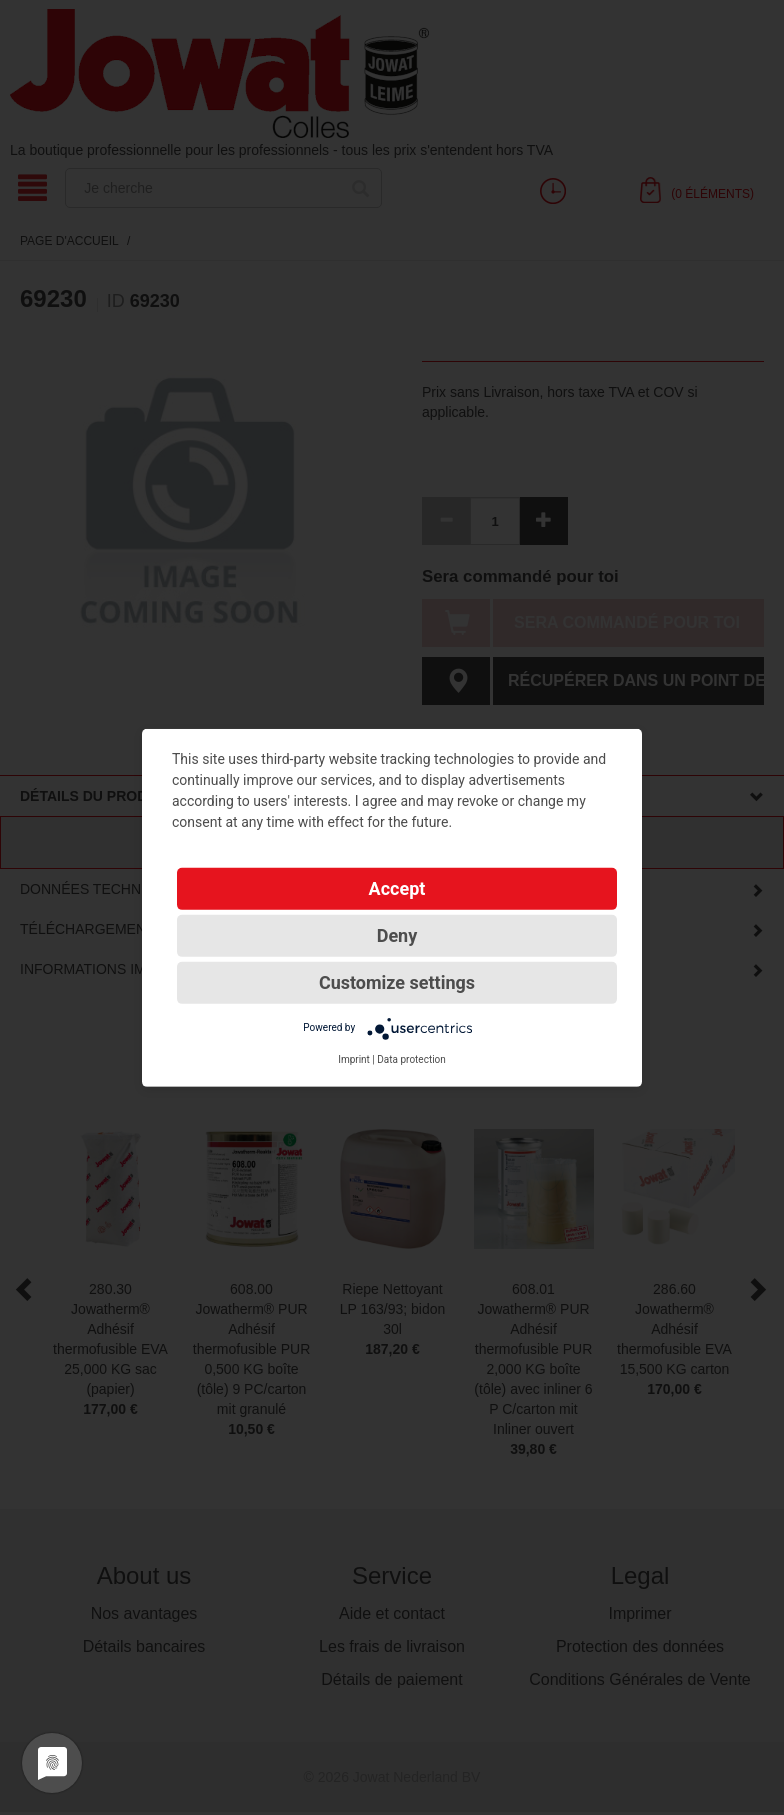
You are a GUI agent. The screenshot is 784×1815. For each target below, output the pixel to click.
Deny (397, 934)
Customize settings (397, 981)
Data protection (411, 1058)
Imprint (354, 1058)
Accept (397, 887)
